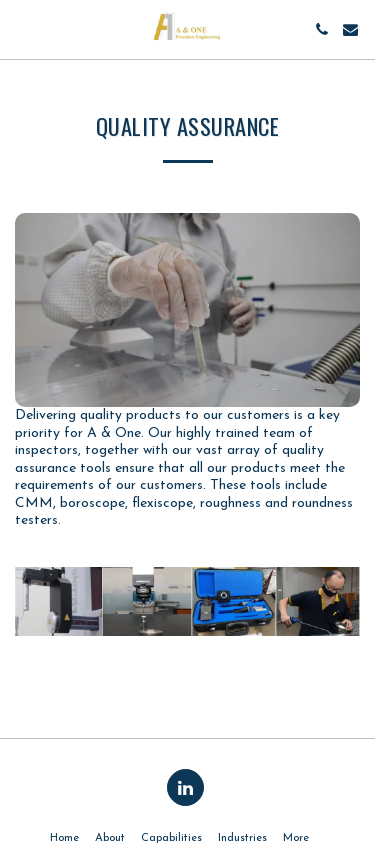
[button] (22, 29)
